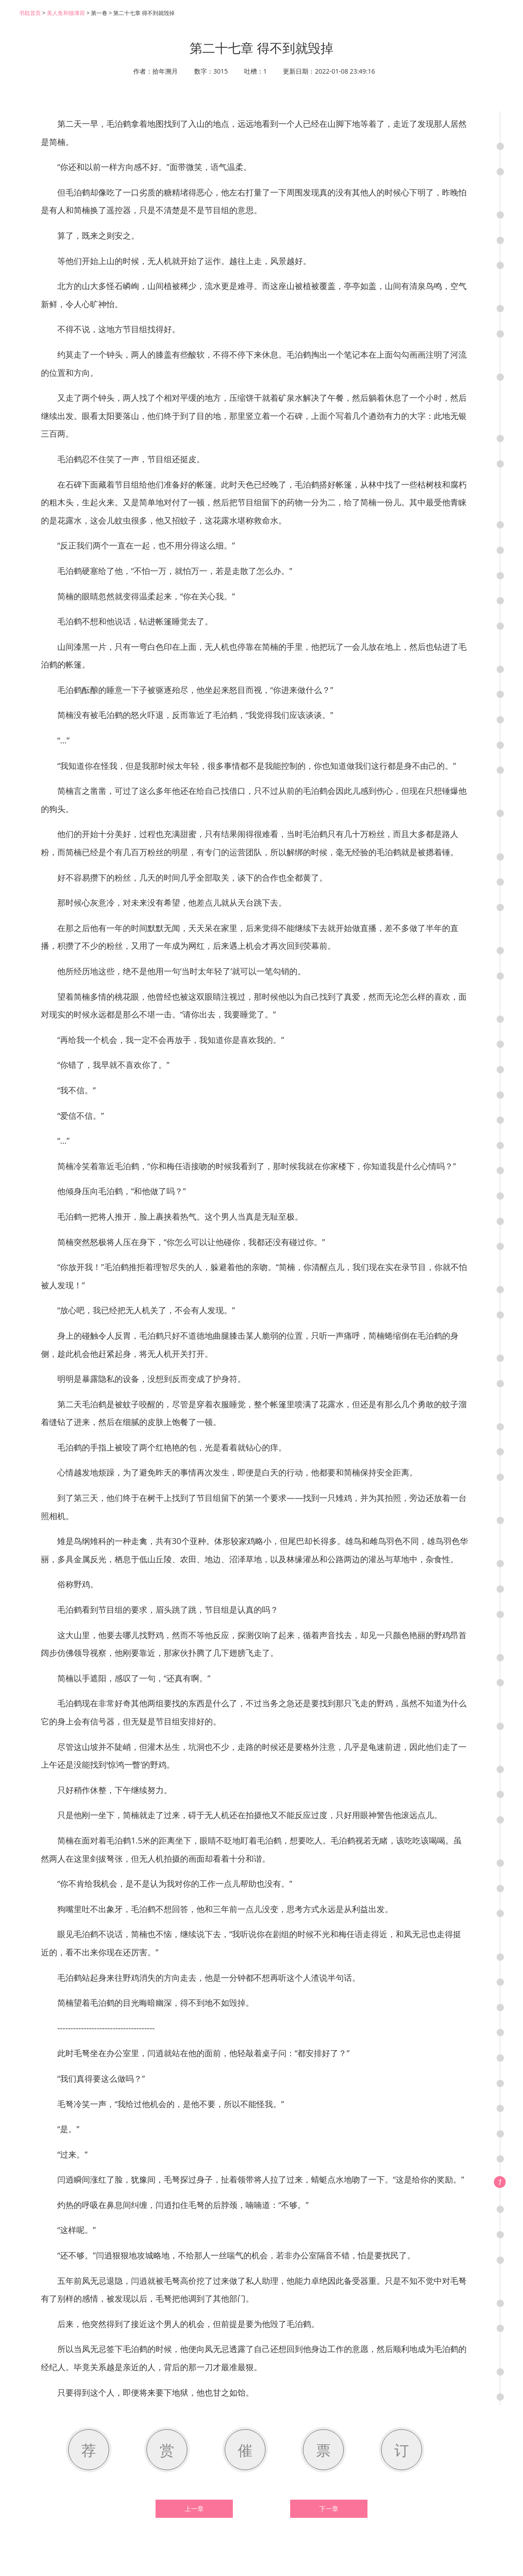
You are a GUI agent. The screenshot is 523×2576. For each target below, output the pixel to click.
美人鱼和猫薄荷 (66, 13)
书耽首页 (30, 13)
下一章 (328, 2508)
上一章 (194, 2508)
